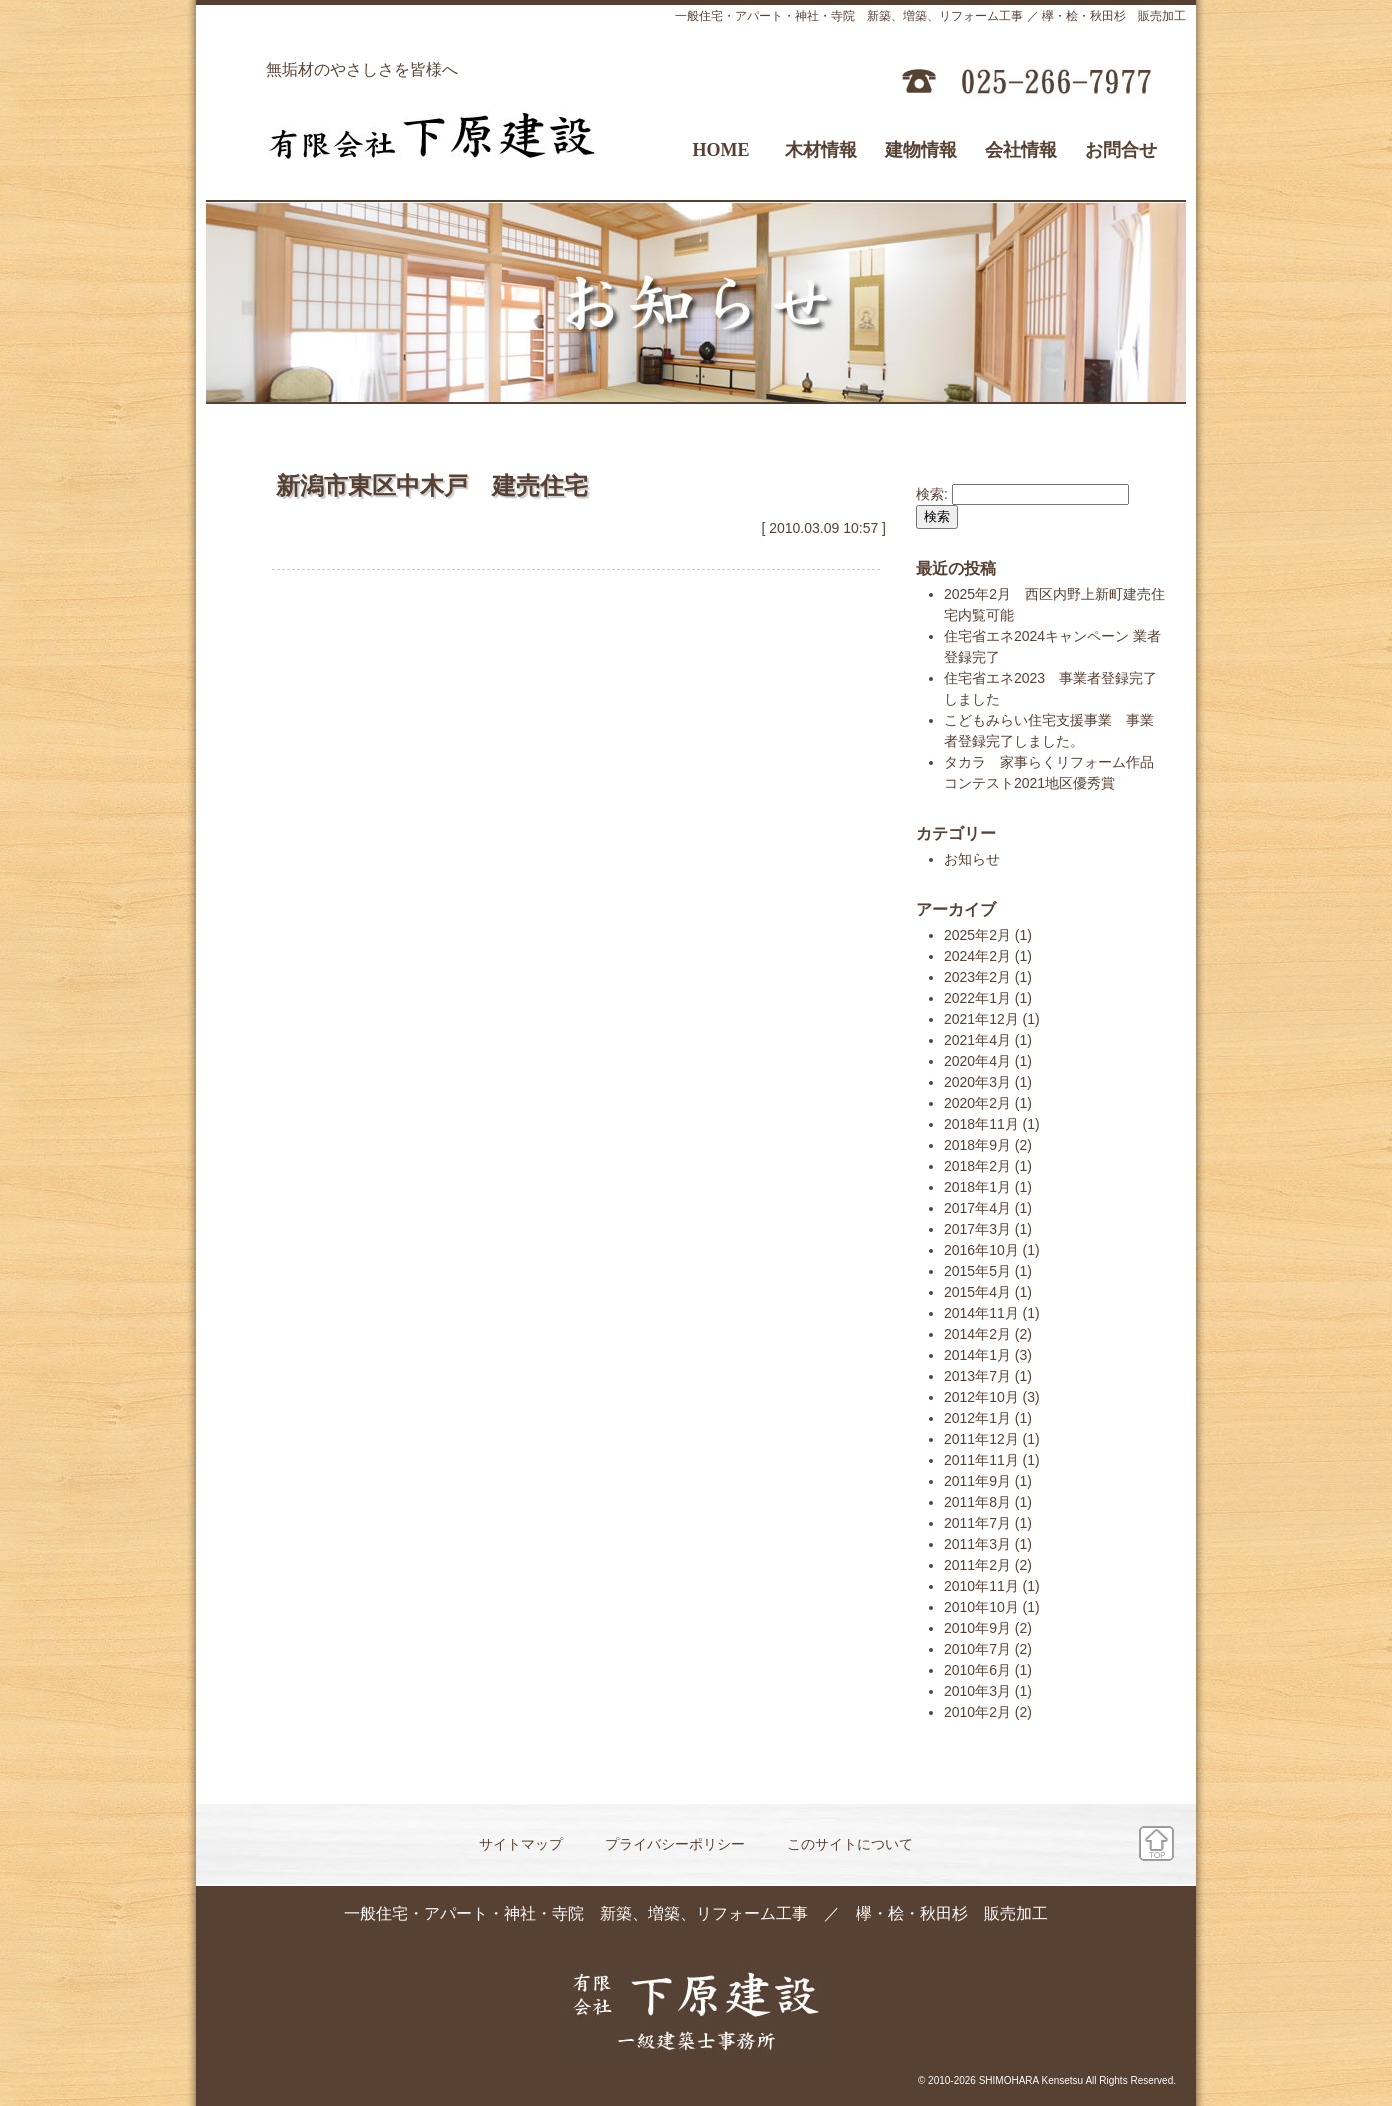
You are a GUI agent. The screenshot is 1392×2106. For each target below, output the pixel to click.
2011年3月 (977, 1544)
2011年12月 (981, 1439)
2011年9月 (977, 1481)
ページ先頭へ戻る (1156, 1843)
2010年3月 (977, 1691)
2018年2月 (977, 1166)
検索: (932, 494)
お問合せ (1121, 150)
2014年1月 (977, 1355)
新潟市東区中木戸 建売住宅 (432, 485)
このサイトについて (850, 1844)
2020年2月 (977, 1103)
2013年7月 (977, 1376)
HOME (721, 150)
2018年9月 (977, 1145)
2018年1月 (977, 1187)
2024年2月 (977, 956)
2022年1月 (977, 998)
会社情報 (1021, 150)
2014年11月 (981, 1313)
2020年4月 (977, 1061)
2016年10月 (981, 1250)
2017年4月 (977, 1208)
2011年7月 (977, 1523)
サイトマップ (521, 1844)
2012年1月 (977, 1418)
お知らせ (972, 859)
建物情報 (921, 150)
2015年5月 (977, 1271)
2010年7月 (977, 1649)
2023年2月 (977, 977)
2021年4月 (977, 1040)
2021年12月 (981, 1019)
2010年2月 (977, 1712)
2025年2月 (977, 935)
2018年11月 (981, 1124)
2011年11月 (981, 1460)
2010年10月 (981, 1607)
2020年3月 (977, 1082)
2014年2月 (977, 1334)
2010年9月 (977, 1628)
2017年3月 (977, 1229)
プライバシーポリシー (675, 1844)
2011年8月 (977, 1502)
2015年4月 (977, 1292)
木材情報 (821, 150)
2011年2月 (977, 1565)
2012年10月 (981, 1397)
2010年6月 (977, 1670)
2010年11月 (981, 1586)
